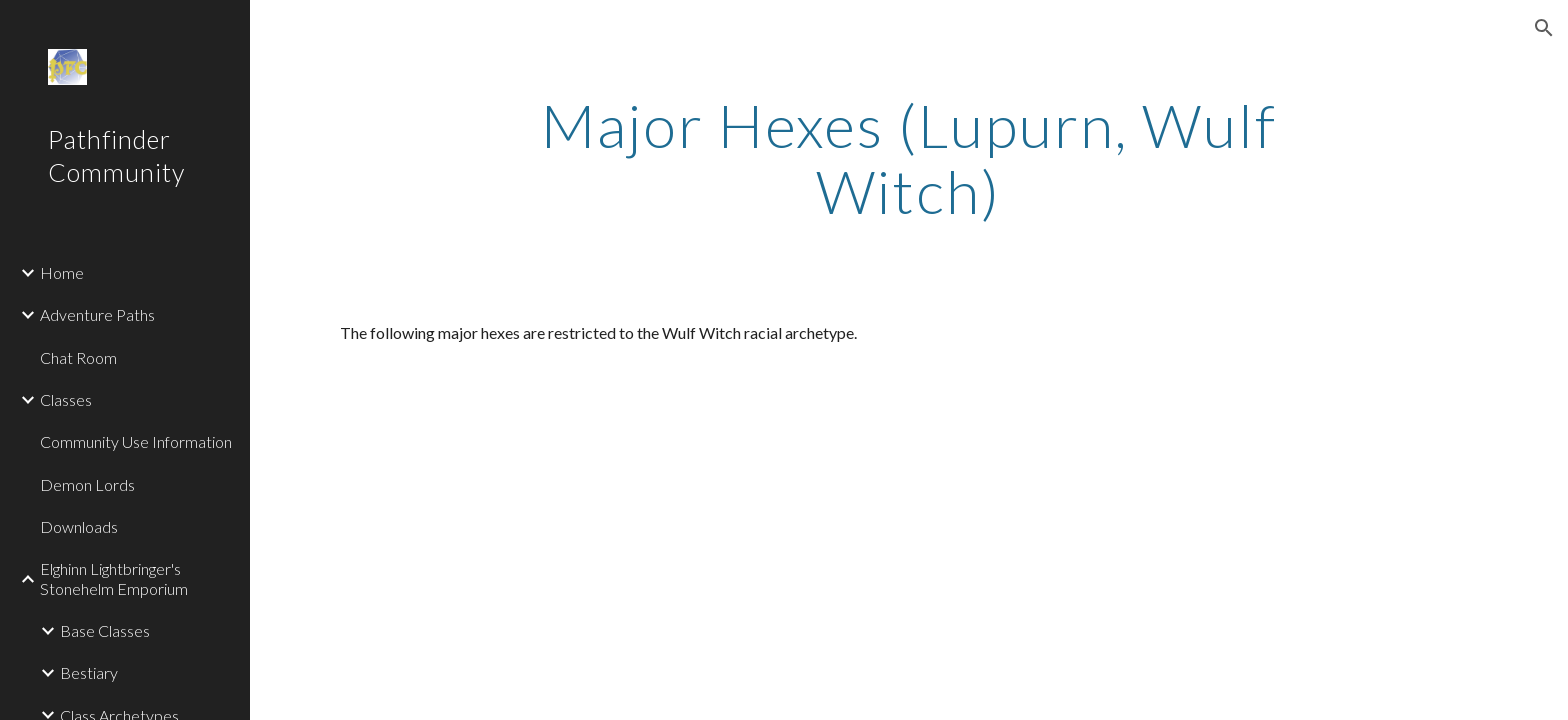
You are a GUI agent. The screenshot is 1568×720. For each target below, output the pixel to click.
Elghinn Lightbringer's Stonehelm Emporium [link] (114, 578)
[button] (1544, 28)
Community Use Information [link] (136, 441)
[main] (909, 158)
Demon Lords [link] (87, 484)
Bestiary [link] (89, 672)
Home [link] (62, 272)
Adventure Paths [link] (97, 314)
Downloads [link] (79, 526)
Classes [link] (66, 399)
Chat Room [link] (78, 357)
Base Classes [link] (105, 630)
